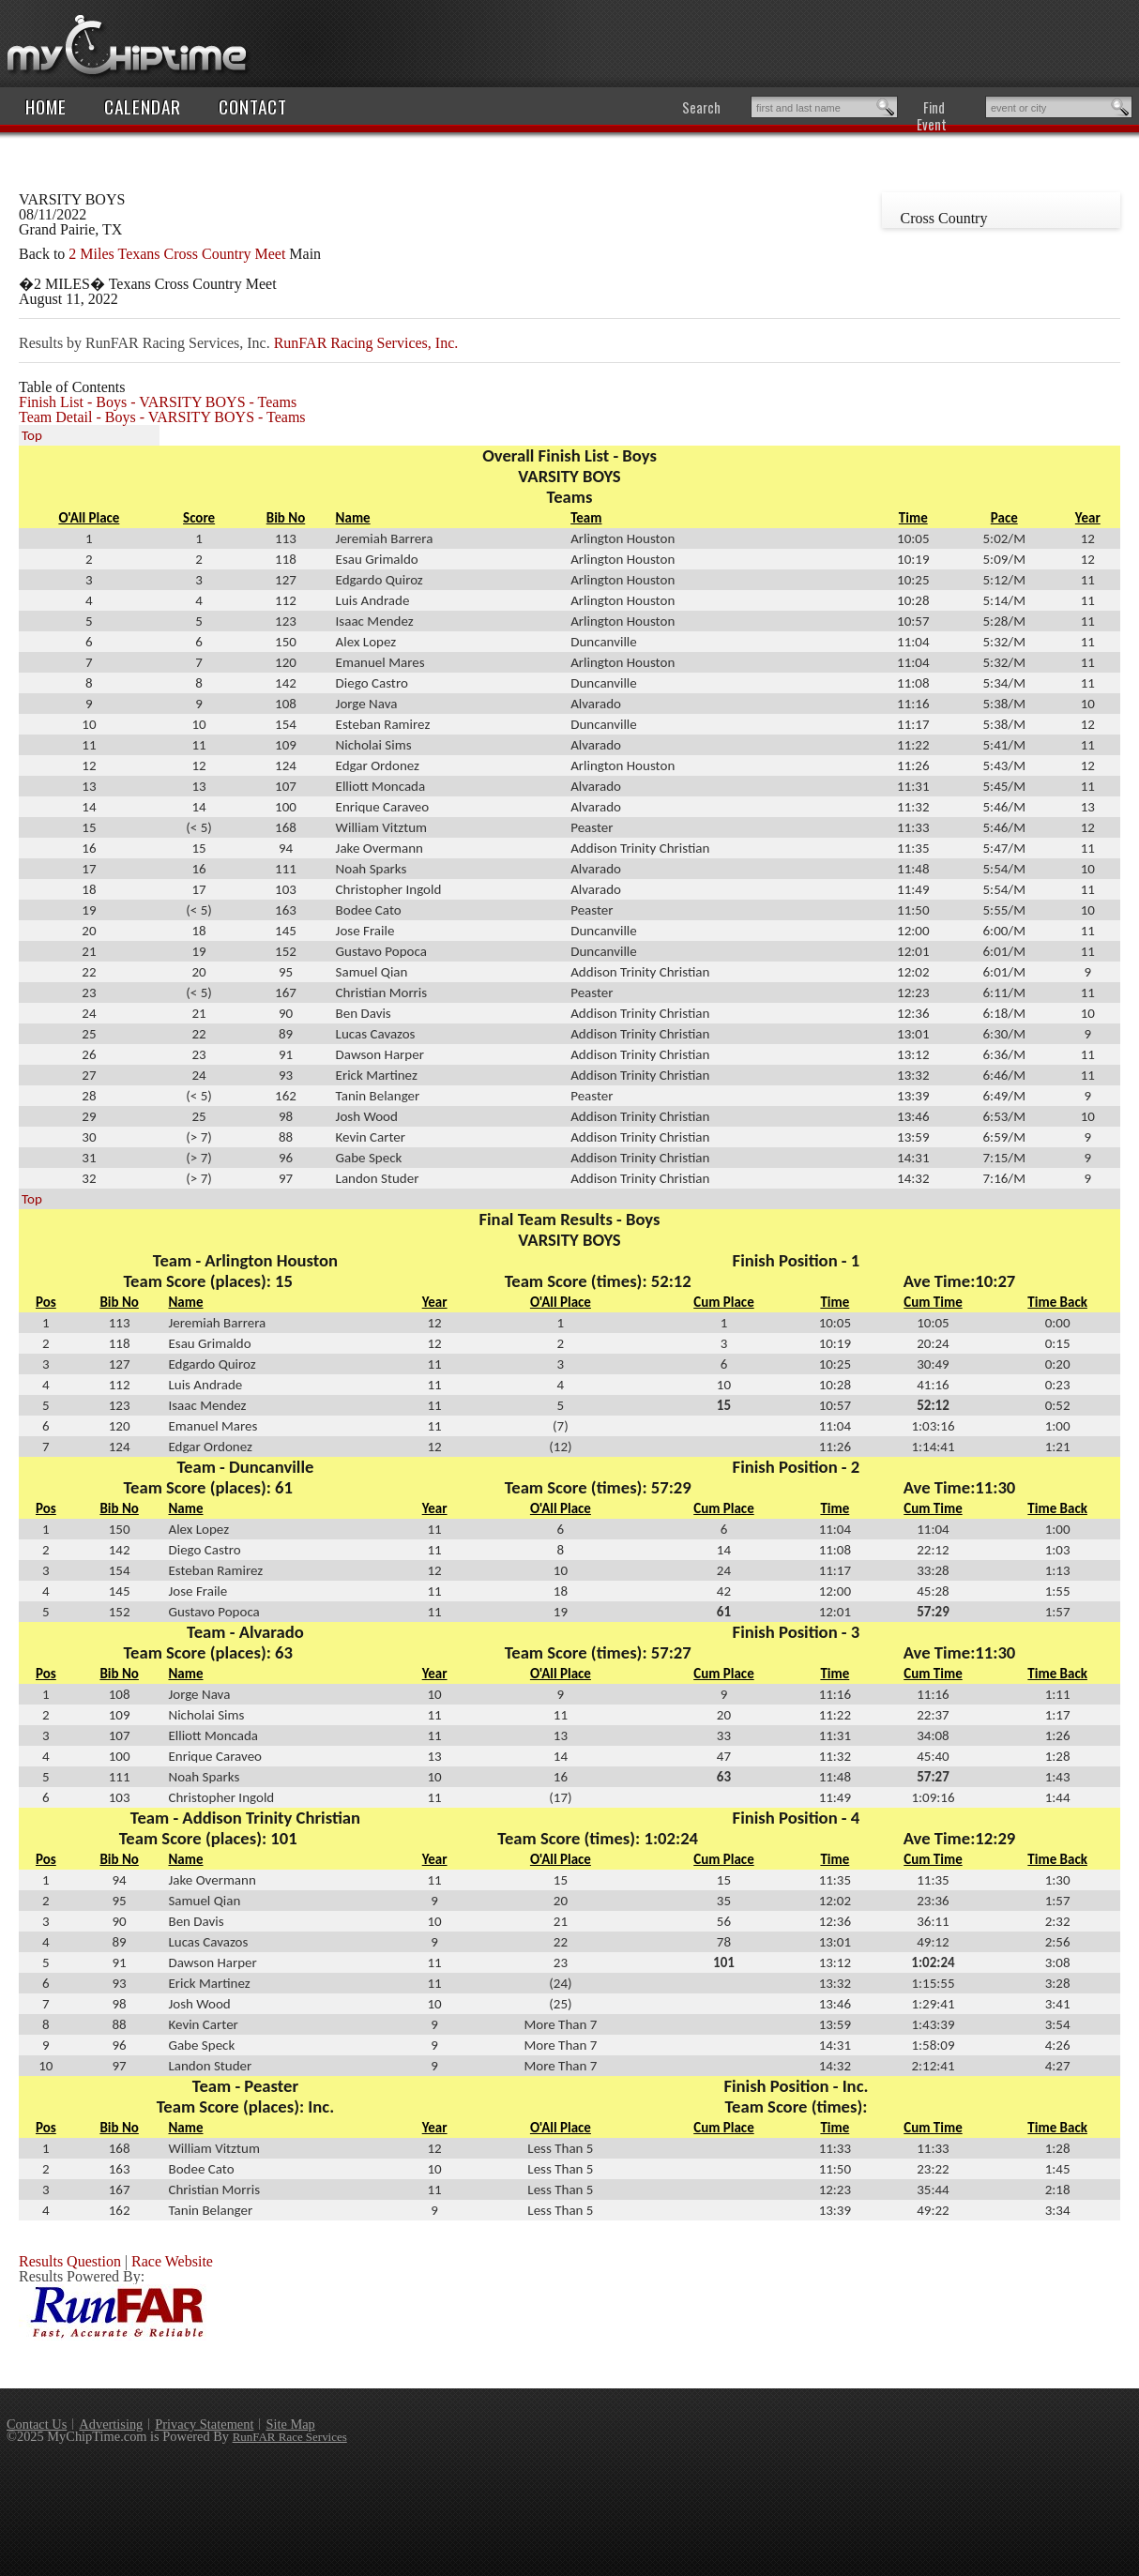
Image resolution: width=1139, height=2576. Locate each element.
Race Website (172, 2261)
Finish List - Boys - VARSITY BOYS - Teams (157, 402)
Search (701, 107)
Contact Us (37, 2424)
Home (46, 106)
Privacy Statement (204, 2424)
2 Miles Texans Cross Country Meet (176, 254)
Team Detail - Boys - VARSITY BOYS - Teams (162, 417)
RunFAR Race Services (290, 2437)
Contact (253, 106)
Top (32, 435)
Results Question (70, 2261)
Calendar (142, 106)
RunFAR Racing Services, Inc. (366, 343)
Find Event (932, 115)
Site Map (290, 2424)
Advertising (111, 2424)
